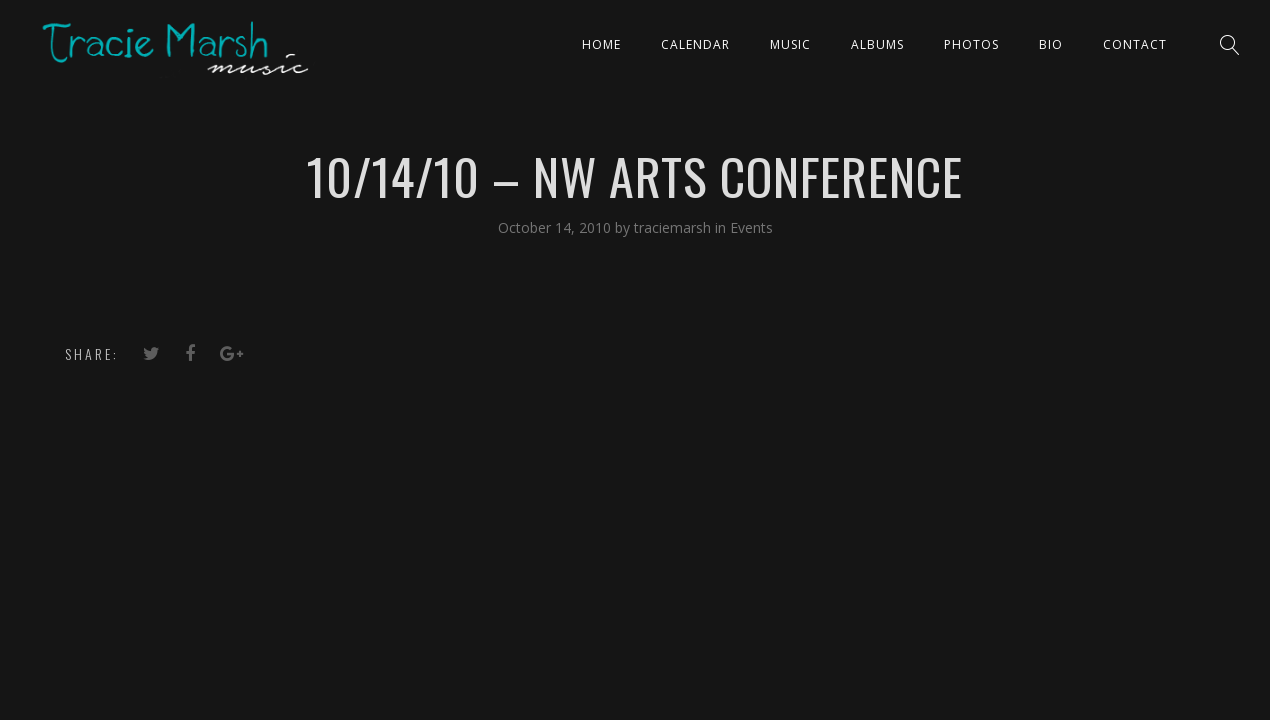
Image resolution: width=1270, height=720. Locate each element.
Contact (1135, 44)
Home (601, 44)
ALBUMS (877, 44)
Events (751, 227)
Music (790, 44)
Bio (1051, 44)
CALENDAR (695, 44)
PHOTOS (971, 44)
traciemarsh (674, 227)
